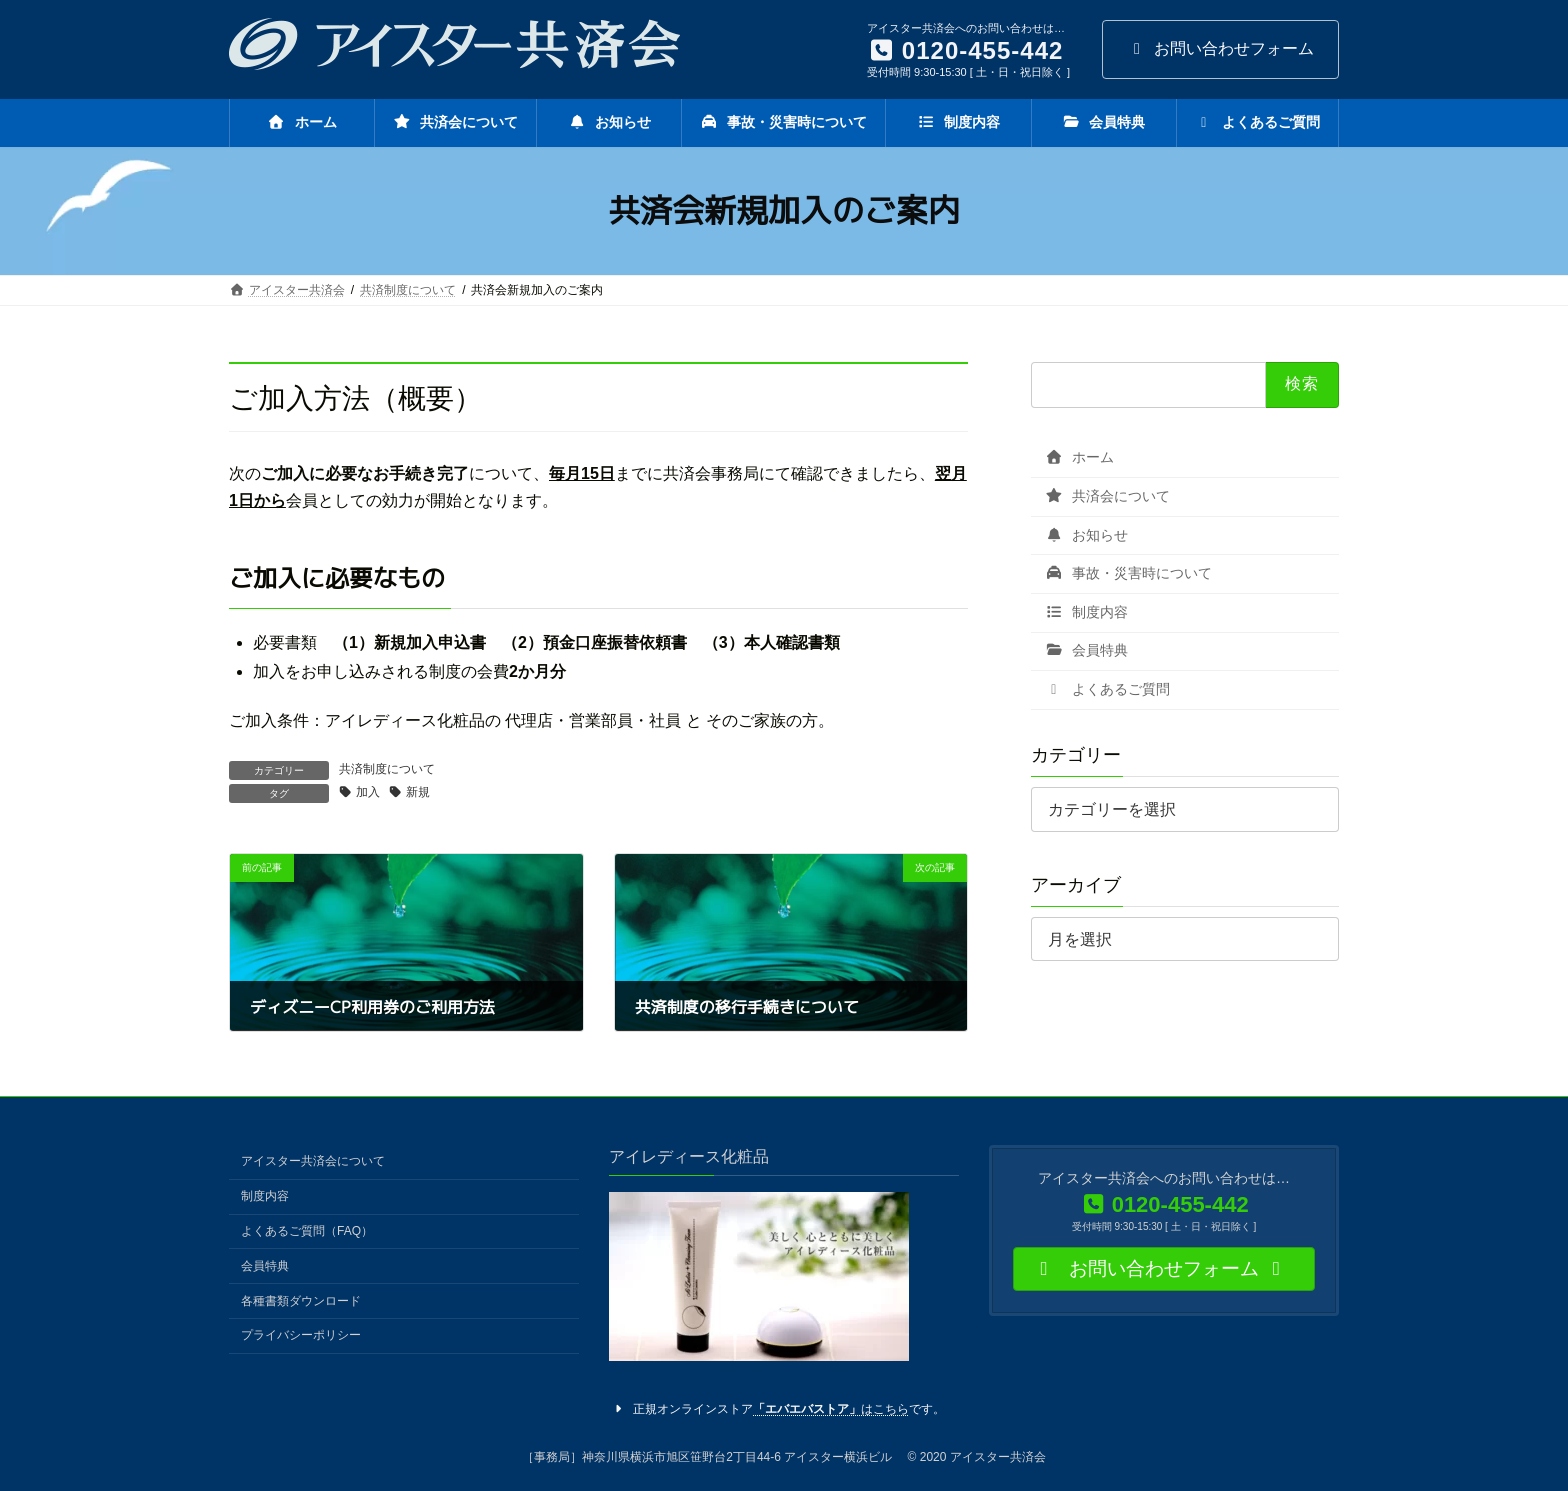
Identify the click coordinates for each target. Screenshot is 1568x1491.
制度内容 (1086, 612)
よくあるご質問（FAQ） (307, 1231)
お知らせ (1086, 534)
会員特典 (1086, 650)
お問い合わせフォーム (1220, 48)
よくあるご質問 (1107, 689)
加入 (368, 792)
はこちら (831, 1409)
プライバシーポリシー (301, 1335)
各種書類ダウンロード (301, 1300)
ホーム (1079, 457)
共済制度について (387, 769)
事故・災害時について (1128, 573)
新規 (418, 792)
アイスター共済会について (313, 1161)
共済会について (1107, 496)
